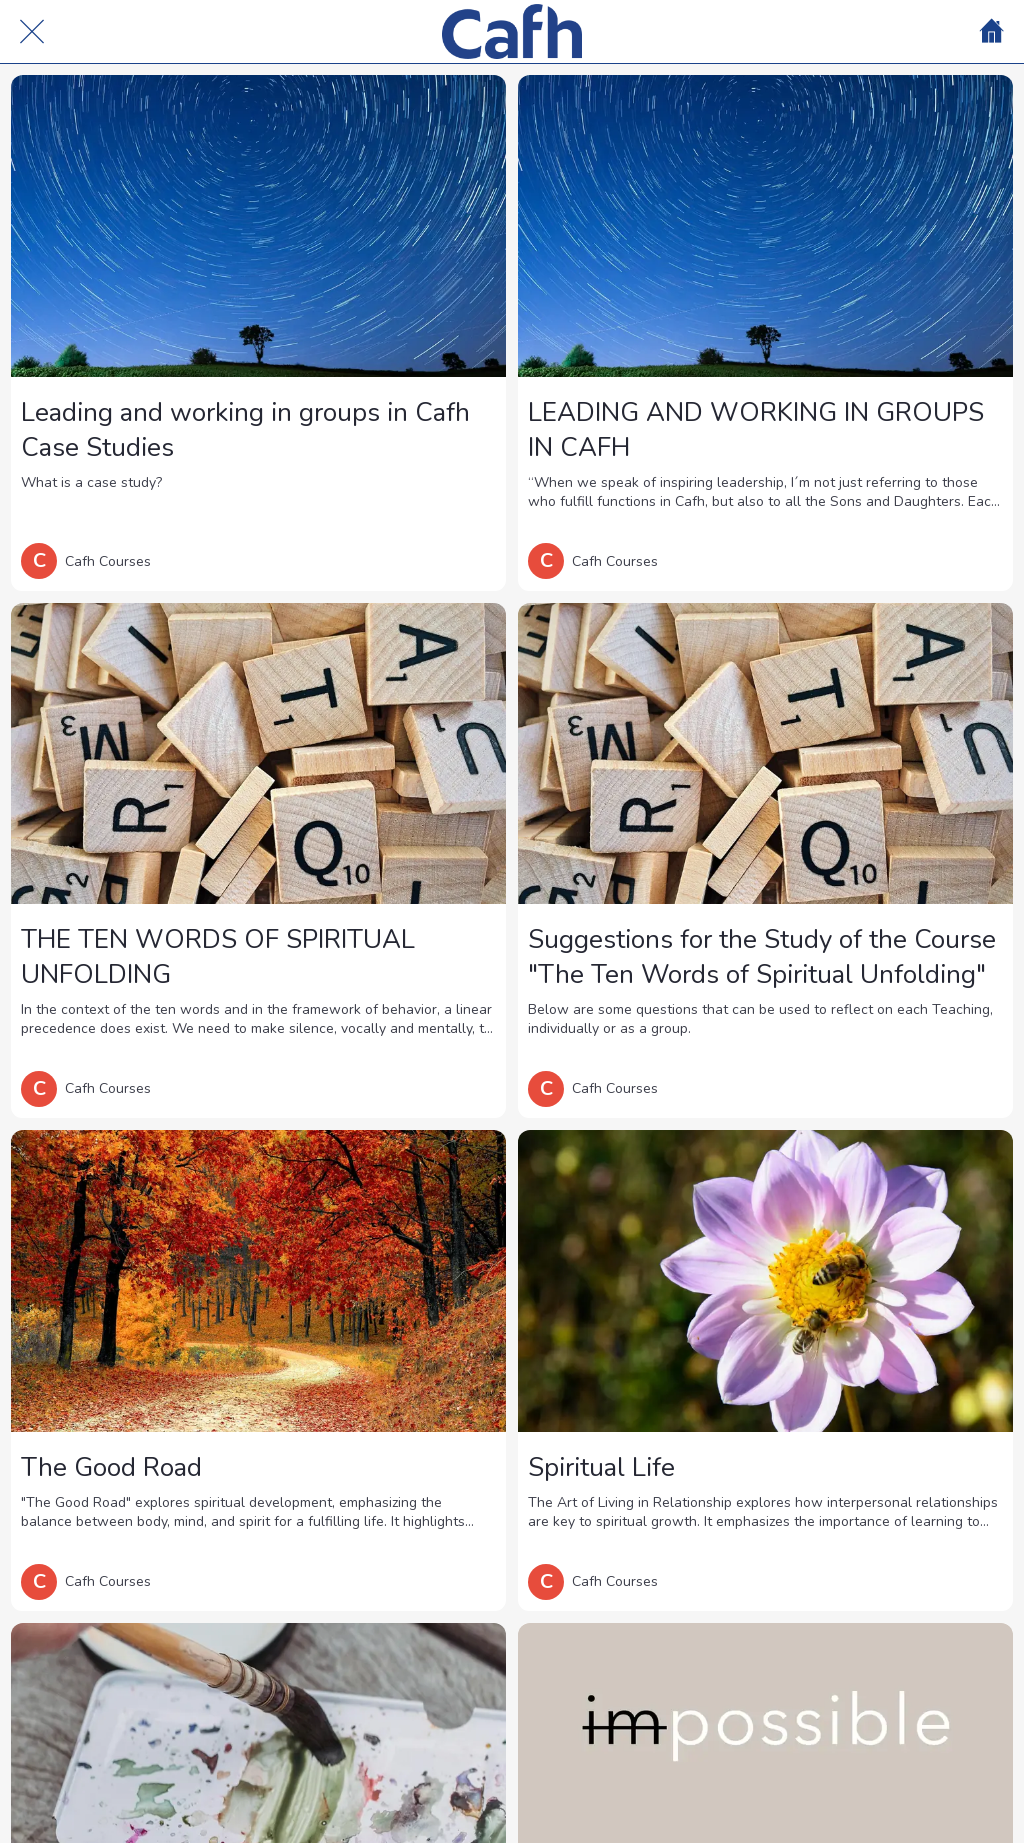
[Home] (992, 32)
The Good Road (111, 1467)
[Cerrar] (32, 32)
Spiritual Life (601, 1467)
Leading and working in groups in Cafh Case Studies (245, 430)
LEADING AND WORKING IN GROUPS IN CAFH (756, 430)
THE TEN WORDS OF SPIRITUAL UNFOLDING (218, 957)
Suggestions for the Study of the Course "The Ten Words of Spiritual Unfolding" (762, 957)
